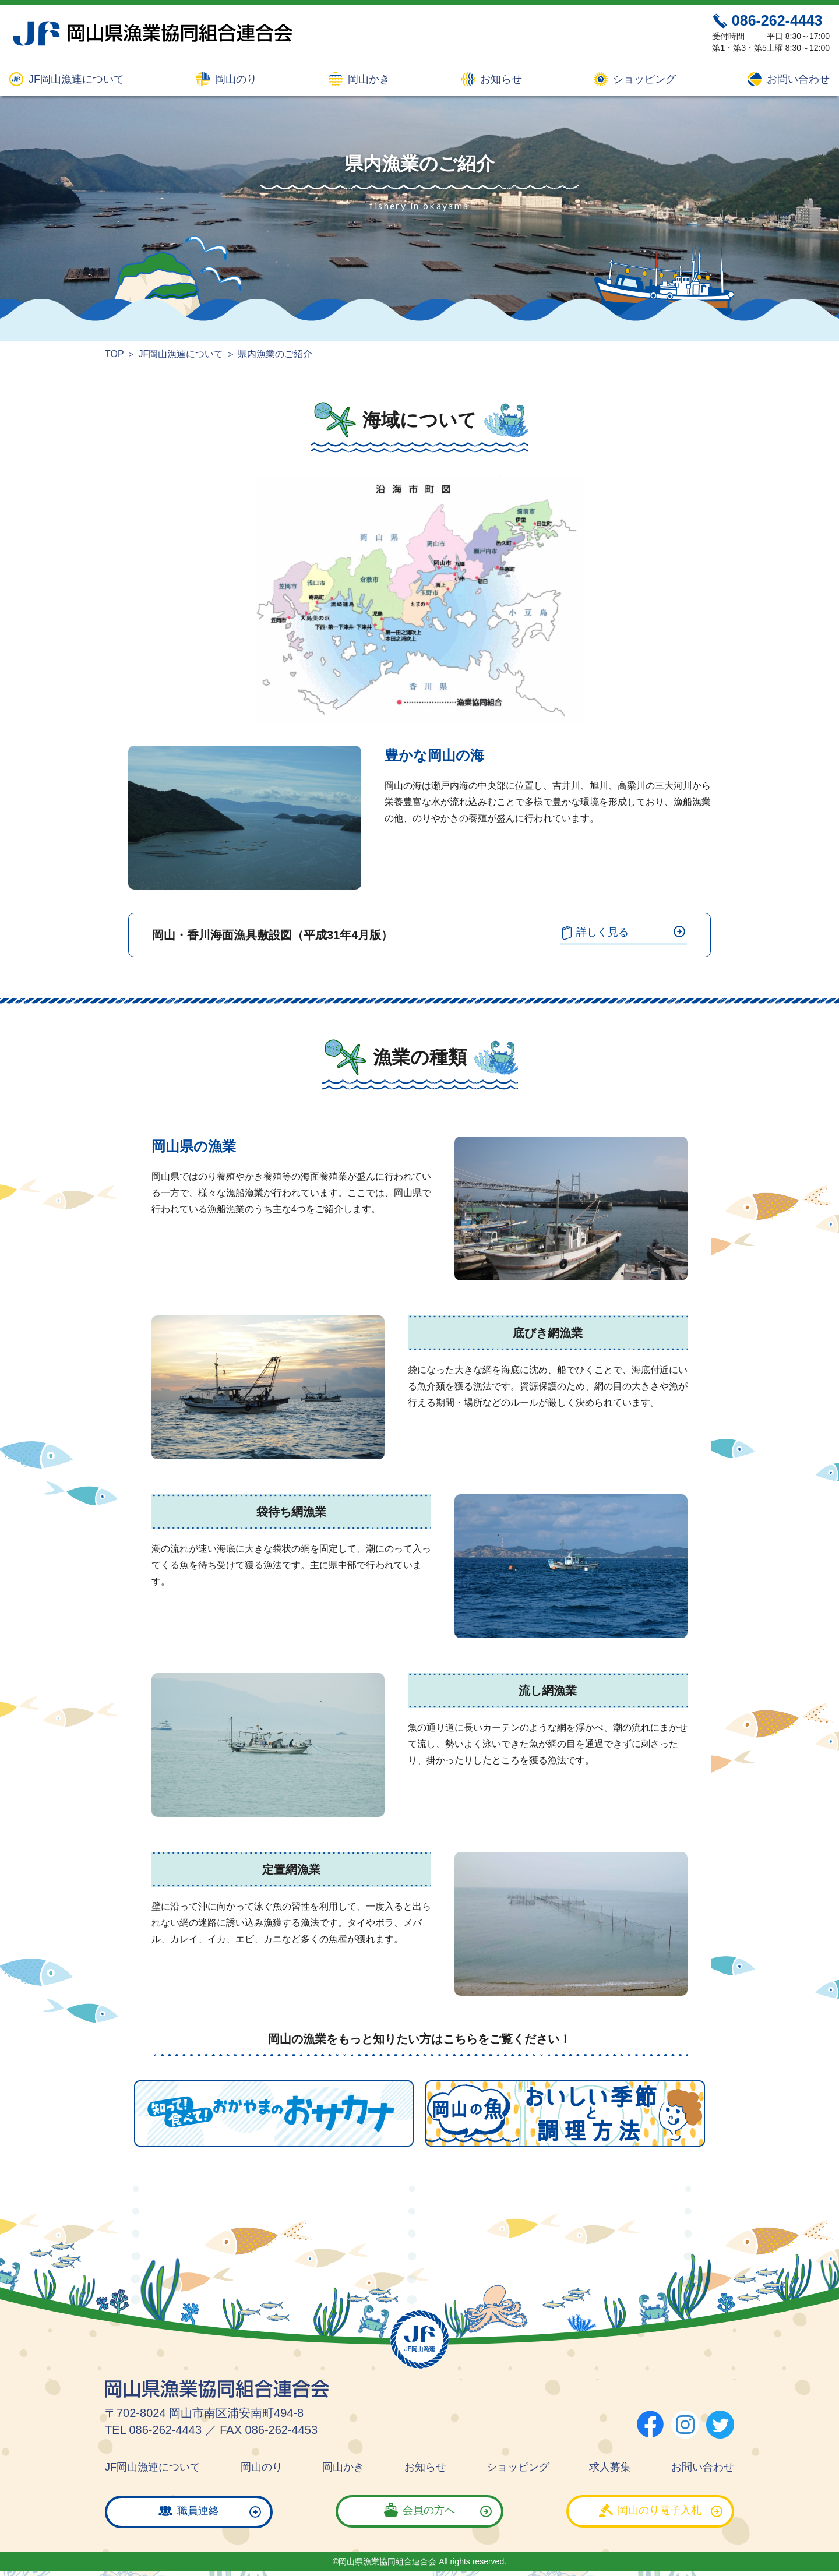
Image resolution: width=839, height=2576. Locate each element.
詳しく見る (622, 931)
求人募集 (610, 2466)
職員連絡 (198, 2510)
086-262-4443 (777, 20)
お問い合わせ (797, 79)
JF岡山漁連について (75, 79)
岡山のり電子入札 (659, 2510)
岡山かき (367, 79)
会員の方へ (429, 2510)
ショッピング (643, 79)
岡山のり (234, 79)
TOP (114, 354)
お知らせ (499, 79)
